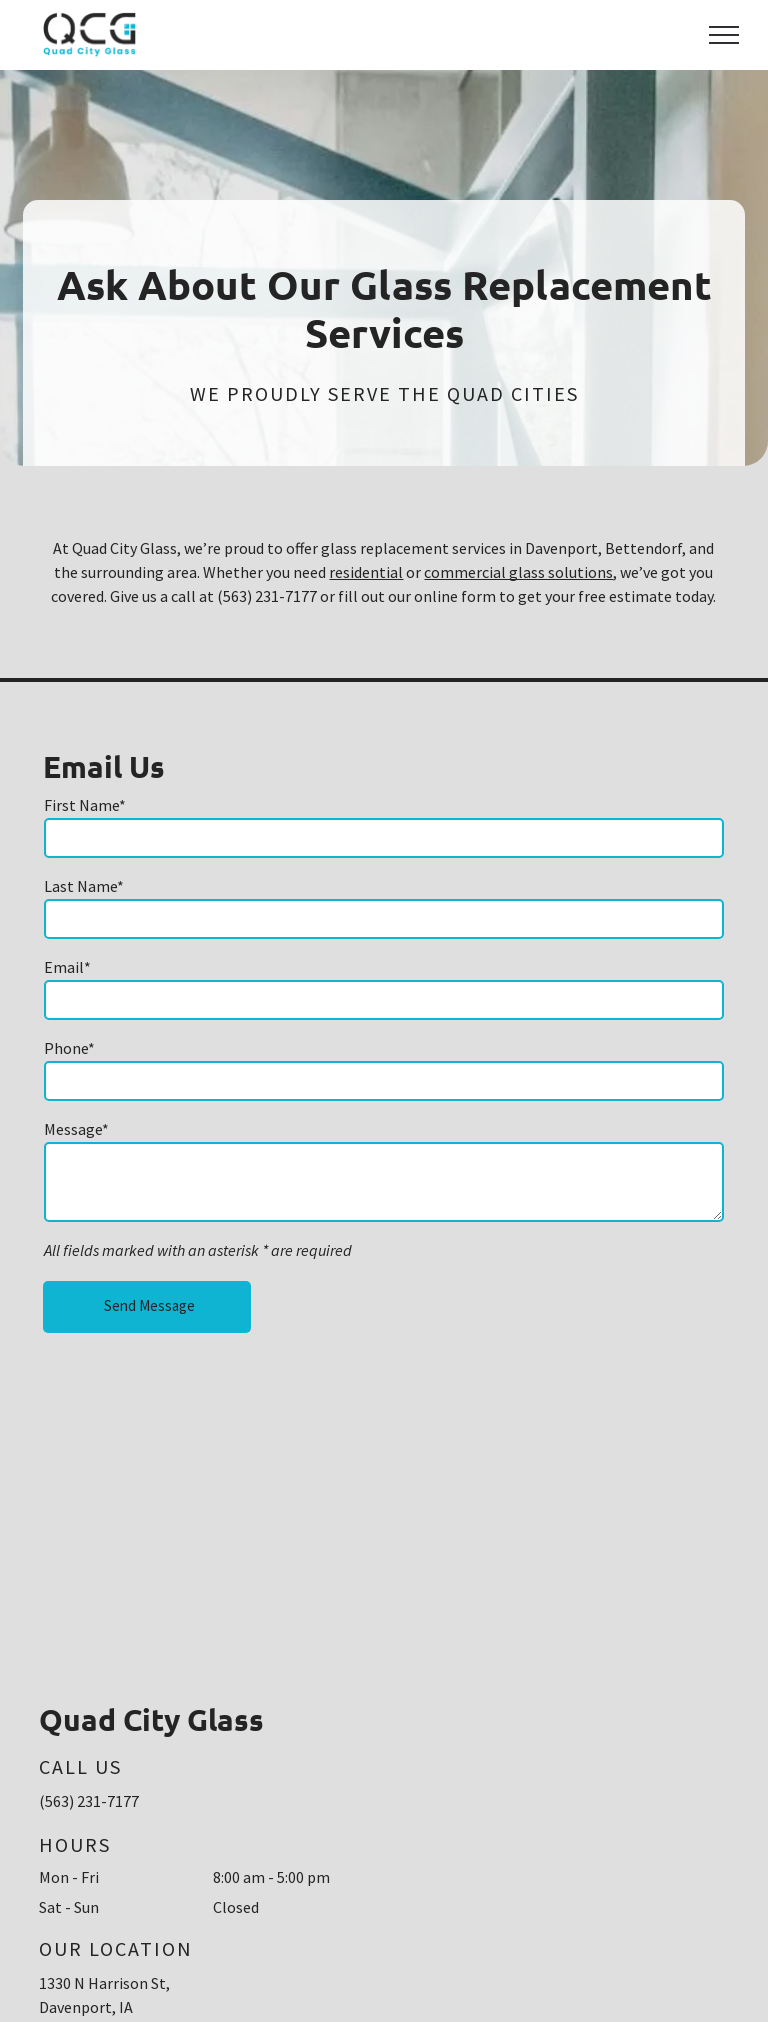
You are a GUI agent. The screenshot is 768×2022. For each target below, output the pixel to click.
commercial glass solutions (518, 572)
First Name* (85, 805)
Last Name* (84, 886)
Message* (76, 1129)
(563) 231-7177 (89, 1801)
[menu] (724, 35)
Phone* (69, 1048)
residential (366, 572)
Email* (67, 967)
